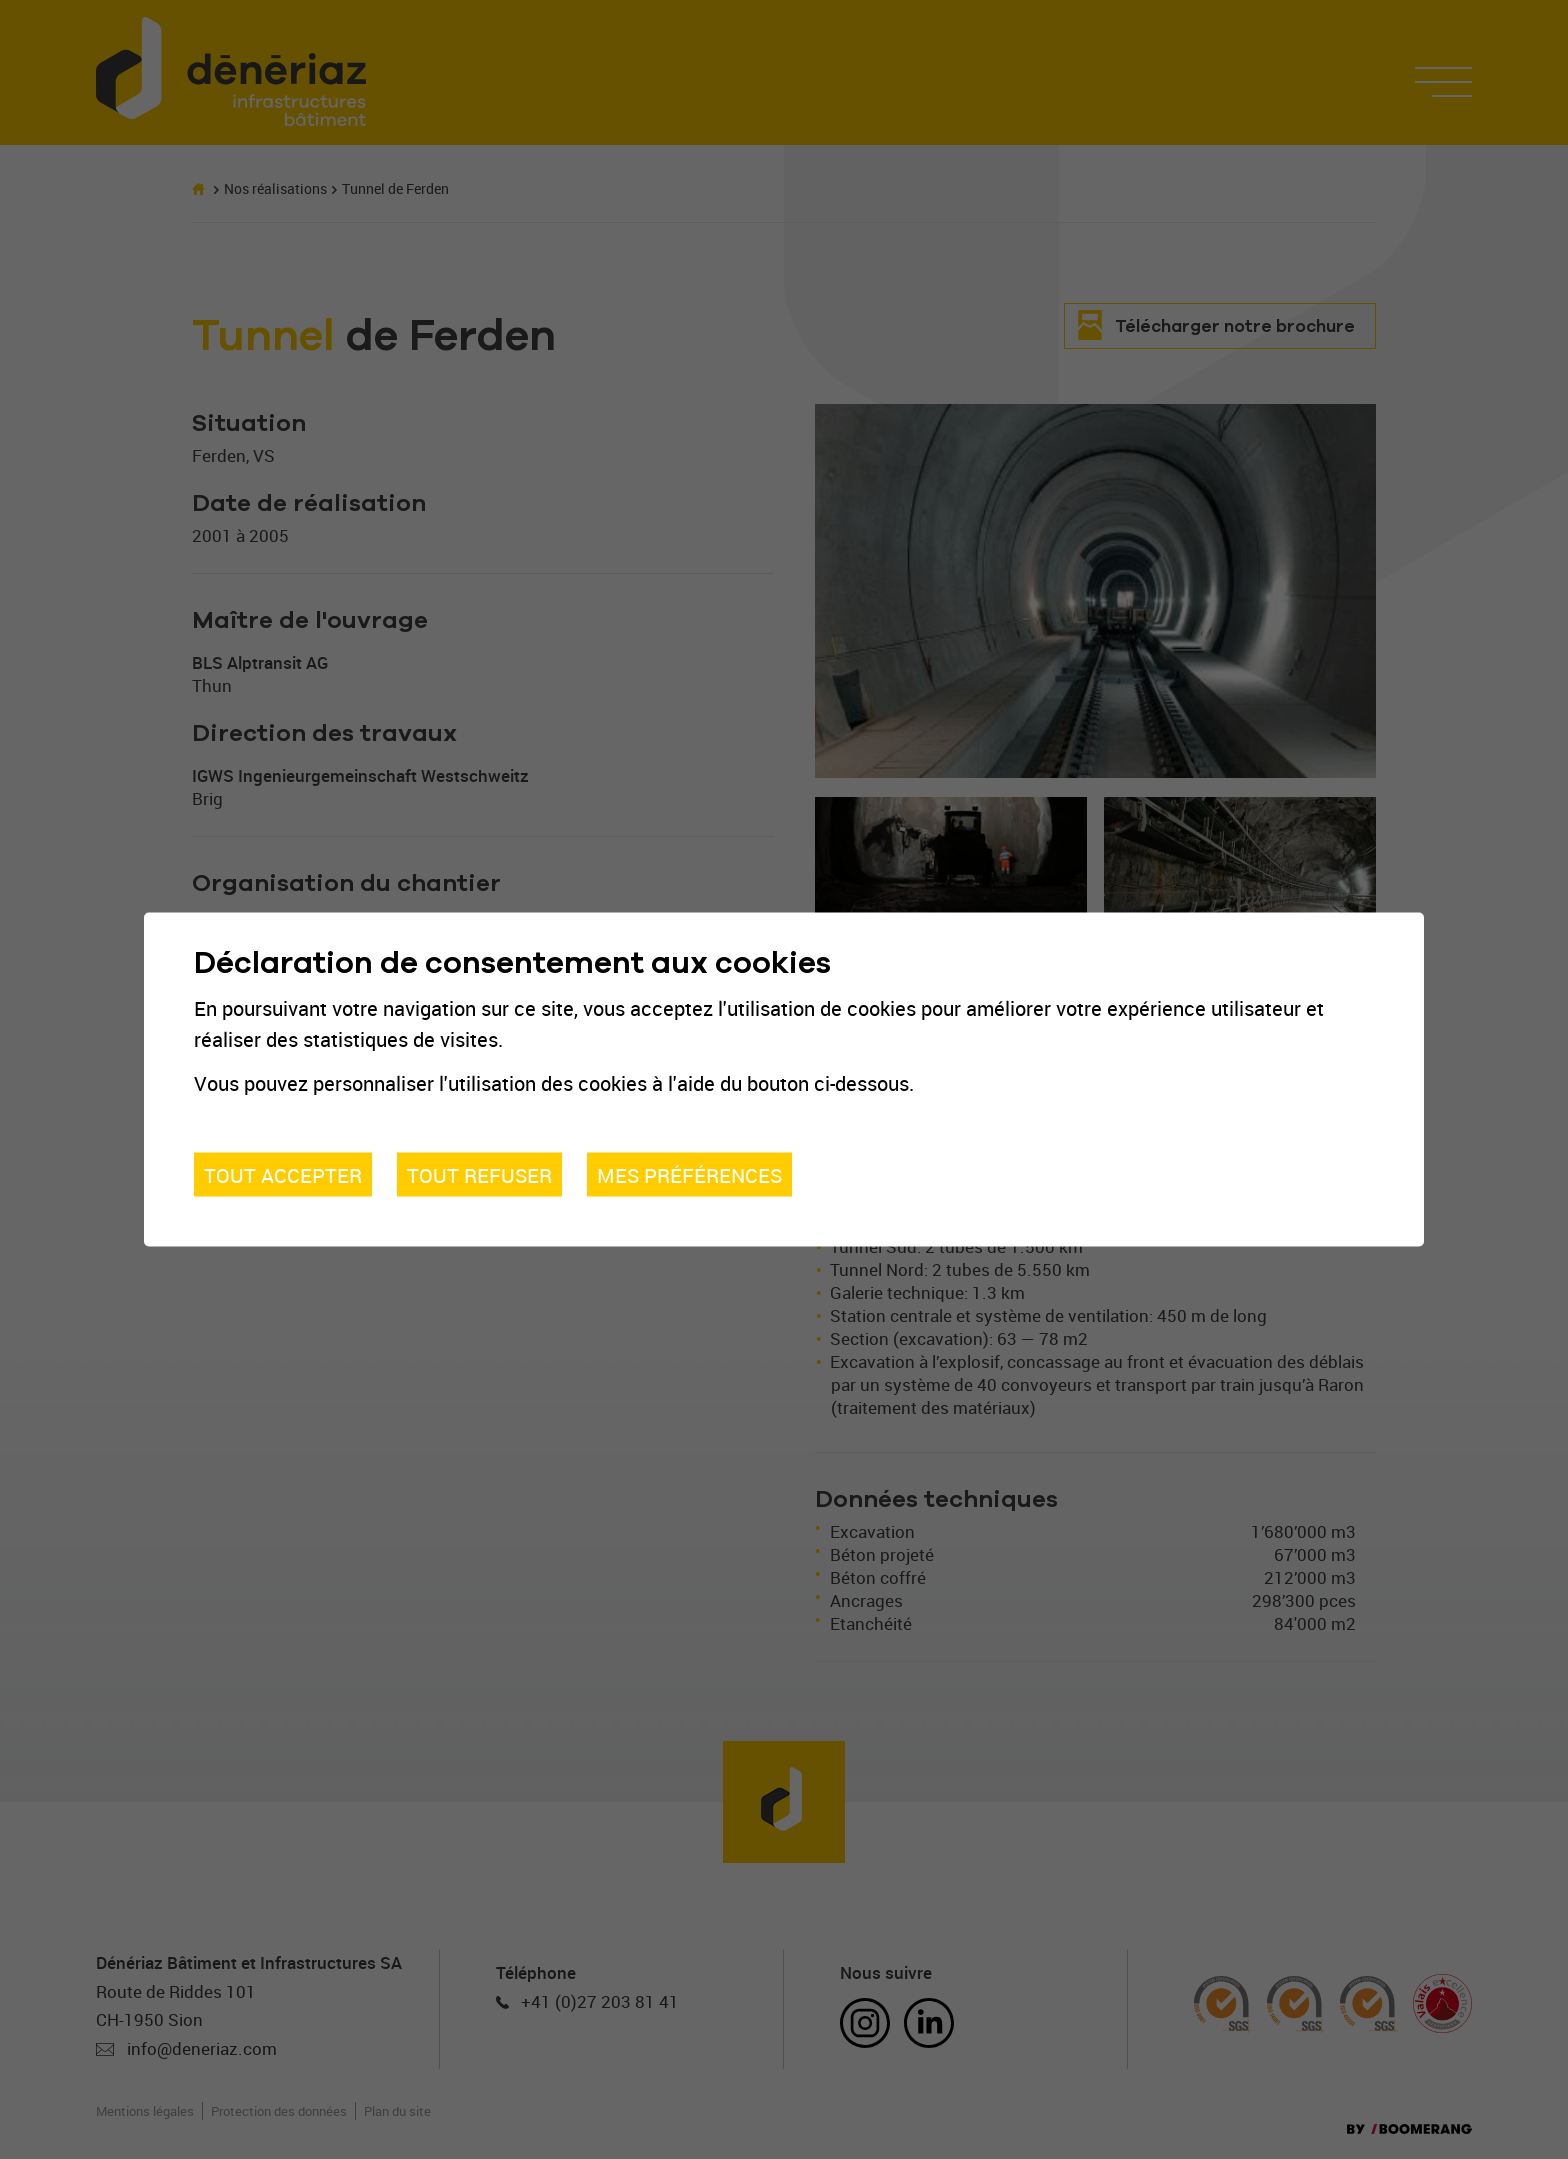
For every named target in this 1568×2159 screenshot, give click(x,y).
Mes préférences (689, 1174)
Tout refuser (479, 1174)
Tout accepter (283, 1174)
